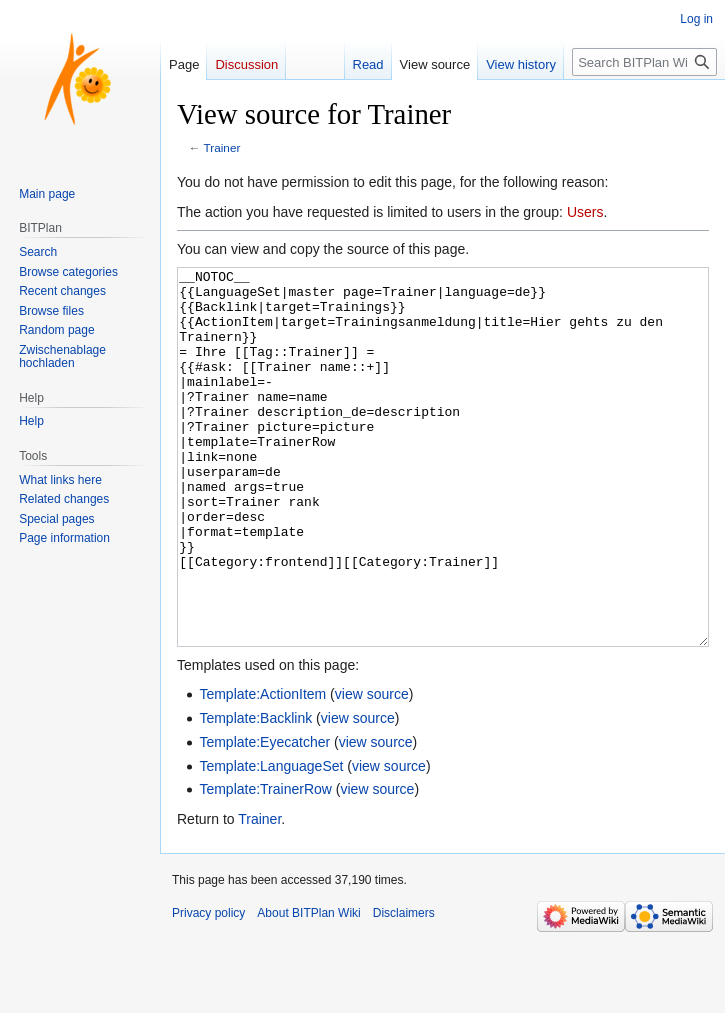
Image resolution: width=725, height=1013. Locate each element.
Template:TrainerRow (265, 864)
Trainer (222, 147)
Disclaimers (404, 988)
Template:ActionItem (262, 769)
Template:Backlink (255, 793)
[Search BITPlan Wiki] (644, 62)
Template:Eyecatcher (264, 817)
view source (372, 769)
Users (585, 212)
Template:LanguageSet (271, 841)
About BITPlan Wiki (308, 988)
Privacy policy (208, 988)
